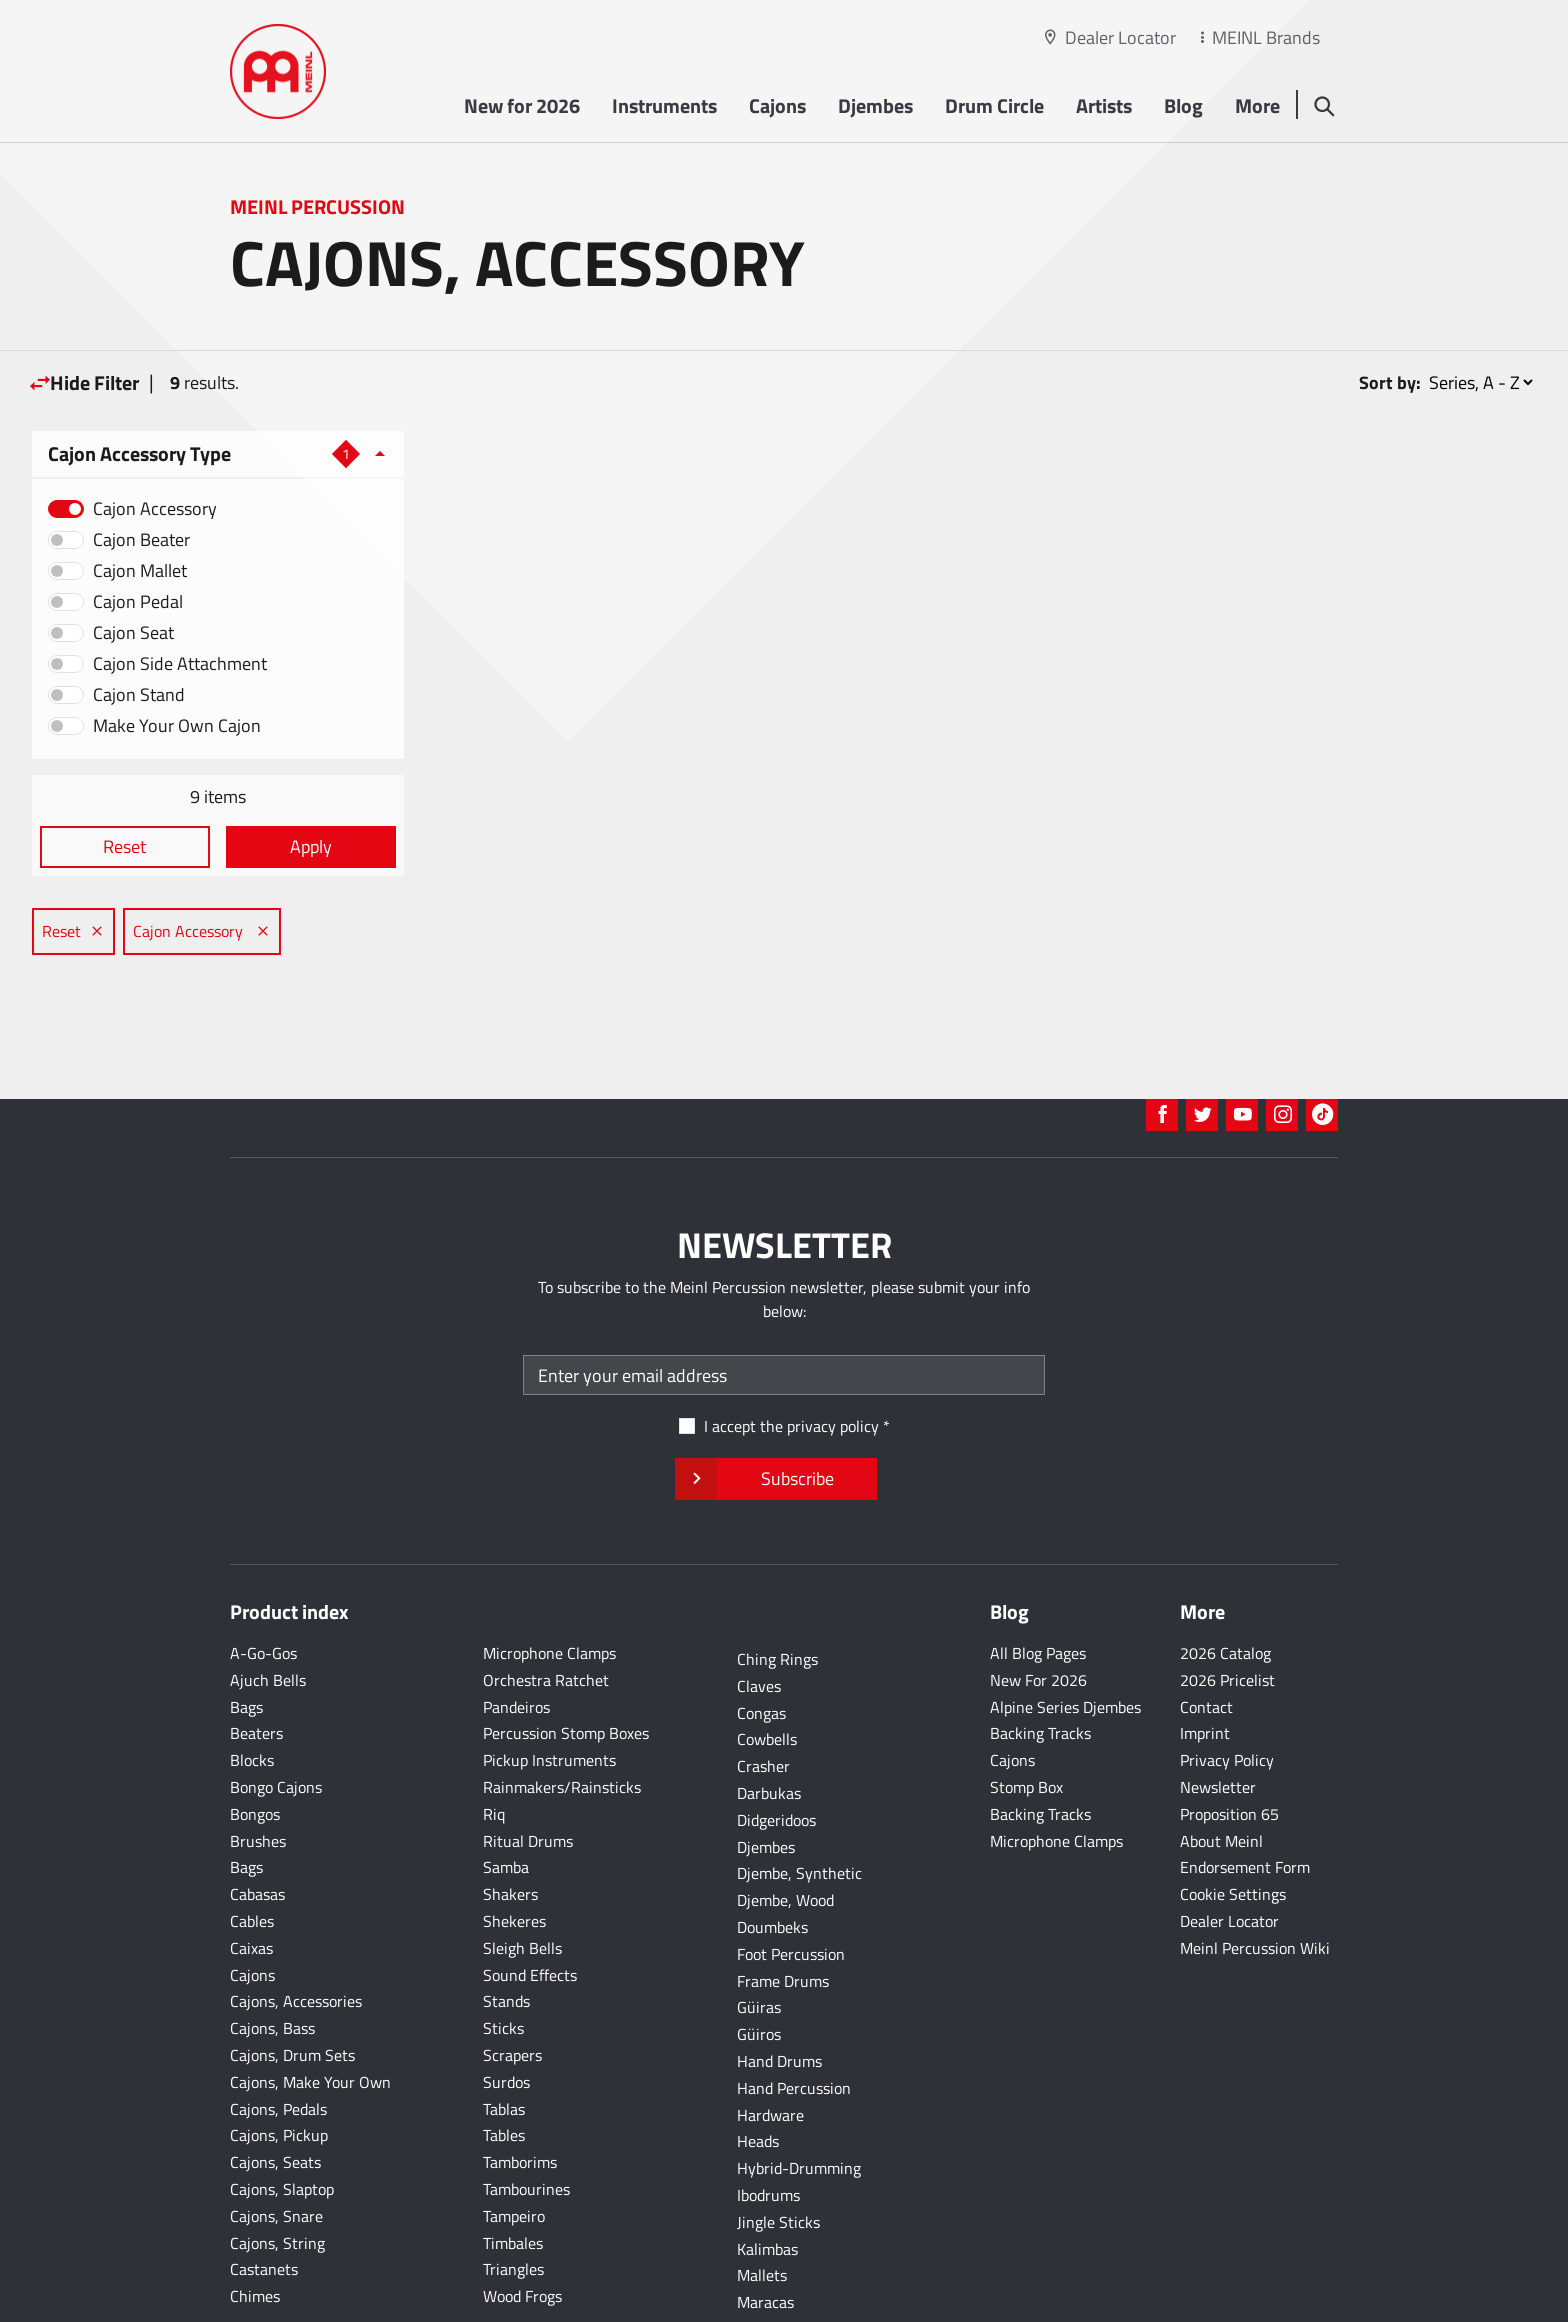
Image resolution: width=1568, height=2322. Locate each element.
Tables (504, 2072)
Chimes (255, 2233)
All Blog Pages (1038, 1590)
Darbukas (769, 1730)
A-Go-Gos (263, 1590)
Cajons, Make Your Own (310, 2019)
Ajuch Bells (268, 1617)
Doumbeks (772, 1864)
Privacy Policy (1227, 1697)
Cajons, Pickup (279, 2072)
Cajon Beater (141, 539)
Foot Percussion (791, 1891)
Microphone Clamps (549, 1590)
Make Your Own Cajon (177, 725)
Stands (506, 1938)
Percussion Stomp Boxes (566, 1670)
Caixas (251, 1885)
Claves (759, 1623)
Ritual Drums (528, 1778)
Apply (302, 846)
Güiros (759, 1971)
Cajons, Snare (276, 2153)
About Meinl (1221, 1778)
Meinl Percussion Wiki (1255, 1885)
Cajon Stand (139, 694)
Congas (761, 1650)
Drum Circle (993, 106)
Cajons (776, 106)
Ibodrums (768, 2132)
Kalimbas (767, 2186)
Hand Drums (779, 1998)
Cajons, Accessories (296, 1938)
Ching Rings (777, 1596)
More (1256, 106)
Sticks (503, 1965)
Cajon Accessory (155, 508)
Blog (1182, 106)
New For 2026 (1038, 1617)
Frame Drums (783, 1918)
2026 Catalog (1225, 1590)
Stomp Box (1026, 1724)
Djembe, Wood (785, 1837)
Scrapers (512, 1992)
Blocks (252, 1697)
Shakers (510, 1831)
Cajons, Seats (275, 2099)
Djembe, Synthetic (799, 1810)
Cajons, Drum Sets (292, 1992)
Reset (122, 846)
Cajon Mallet (140, 570)
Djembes (874, 106)
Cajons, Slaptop (282, 2126)
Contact (1206, 1644)
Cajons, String (277, 2180)
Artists (1103, 106)
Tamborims (520, 2099)
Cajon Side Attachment (180, 663)
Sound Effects (530, 1912)
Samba (506, 1804)
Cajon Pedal (138, 601)
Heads (758, 2078)
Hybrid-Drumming (799, 2105)
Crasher (763, 1703)
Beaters (256, 1670)
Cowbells (767, 1676)
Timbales (513, 2180)
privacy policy (833, 1363)
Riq (494, 1751)
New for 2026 (521, 106)
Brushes (258, 1778)
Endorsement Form (1245, 1804)
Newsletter (1218, 1724)
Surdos (506, 2019)
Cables (252, 1858)
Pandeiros (516, 1644)
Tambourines (526, 2126)
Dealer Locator (1120, 37)
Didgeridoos (776, 1757)
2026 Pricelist (1227, 1617)
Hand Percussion (794, 2025)
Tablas (504, 2046)
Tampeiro (514, 2153)
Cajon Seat (133, 632)
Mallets (762, 2212)
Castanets (264, 2206)
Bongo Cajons (276, 1724)
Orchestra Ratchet (546, 1617)
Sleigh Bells (522, 1885)
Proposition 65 (1229, 1751)
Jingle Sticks (778, 2159)
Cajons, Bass (272, 1965)
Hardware (770, 2052)
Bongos (255, 1751)
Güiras (759, 1944)
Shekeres (514, 1858)
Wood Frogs (522, 2233)
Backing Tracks (1040, 1670)
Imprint (1205, 1670)
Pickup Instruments (549, 1697)
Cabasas (257, 1831)
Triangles (513, 2206)
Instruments (663, 106)
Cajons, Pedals (278, 2046)
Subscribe (775, 1416)
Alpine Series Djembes (1065, 1644)
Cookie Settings (1233, 1831)
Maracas (765, 2239)
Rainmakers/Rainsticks (562, 1724)
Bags (246, 1644)
